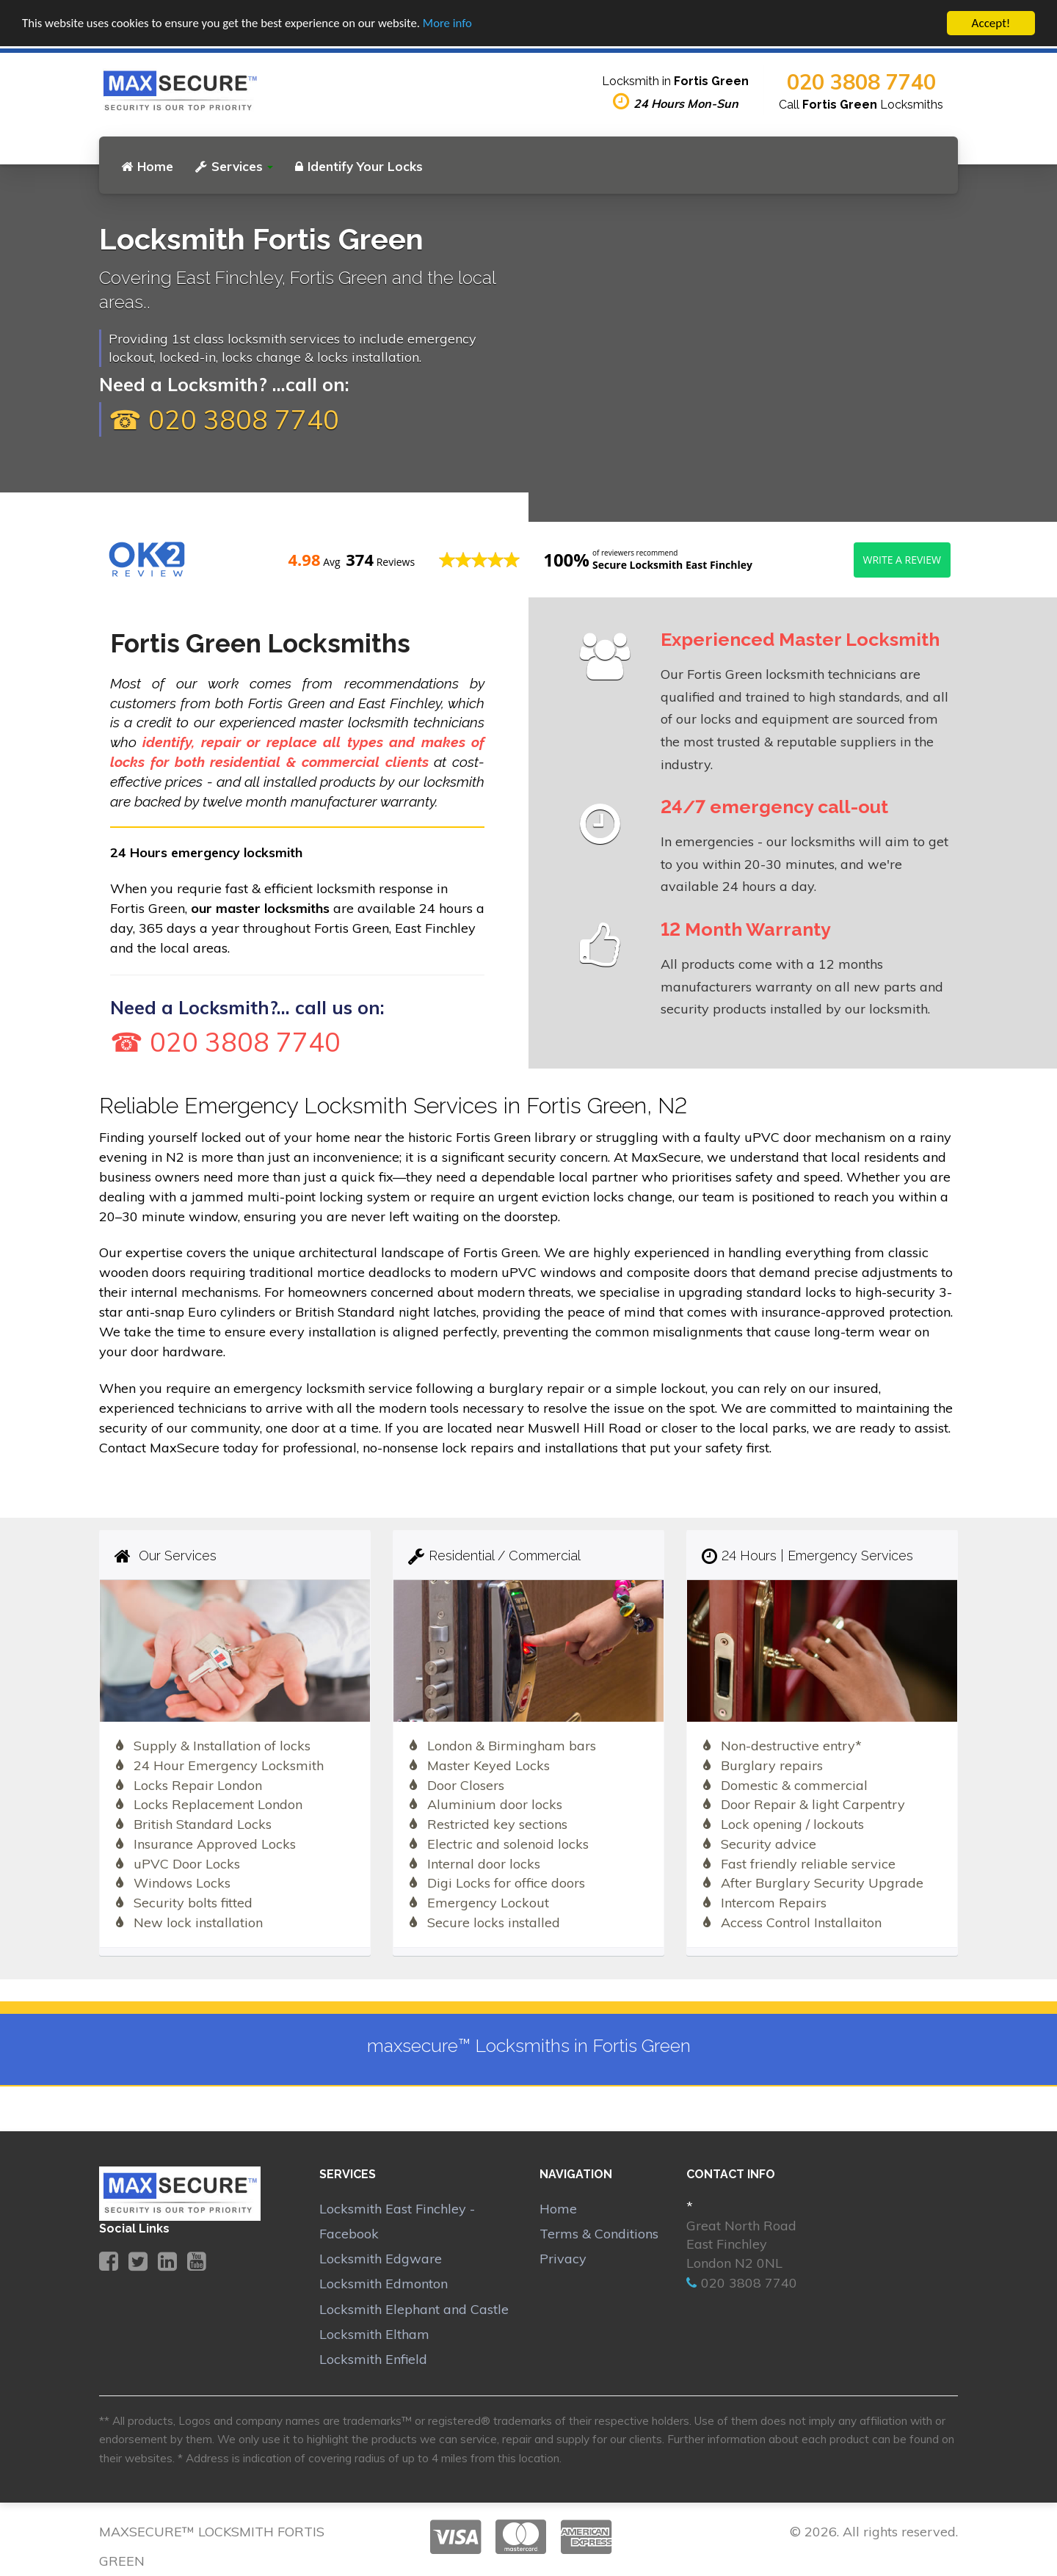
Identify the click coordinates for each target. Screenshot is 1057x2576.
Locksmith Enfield (373, 2359)
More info (454, 24)
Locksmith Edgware (380, 2258)
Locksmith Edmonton (383, 2283)
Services (234, 166)
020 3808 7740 (861, 81)
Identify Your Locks (359, 166)
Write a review (902, 560)
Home (147, 166)
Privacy (563, 2258)
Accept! (991, 23)
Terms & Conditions (599, 2233)
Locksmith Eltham (374, 2334)
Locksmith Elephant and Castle (414, 2309)
